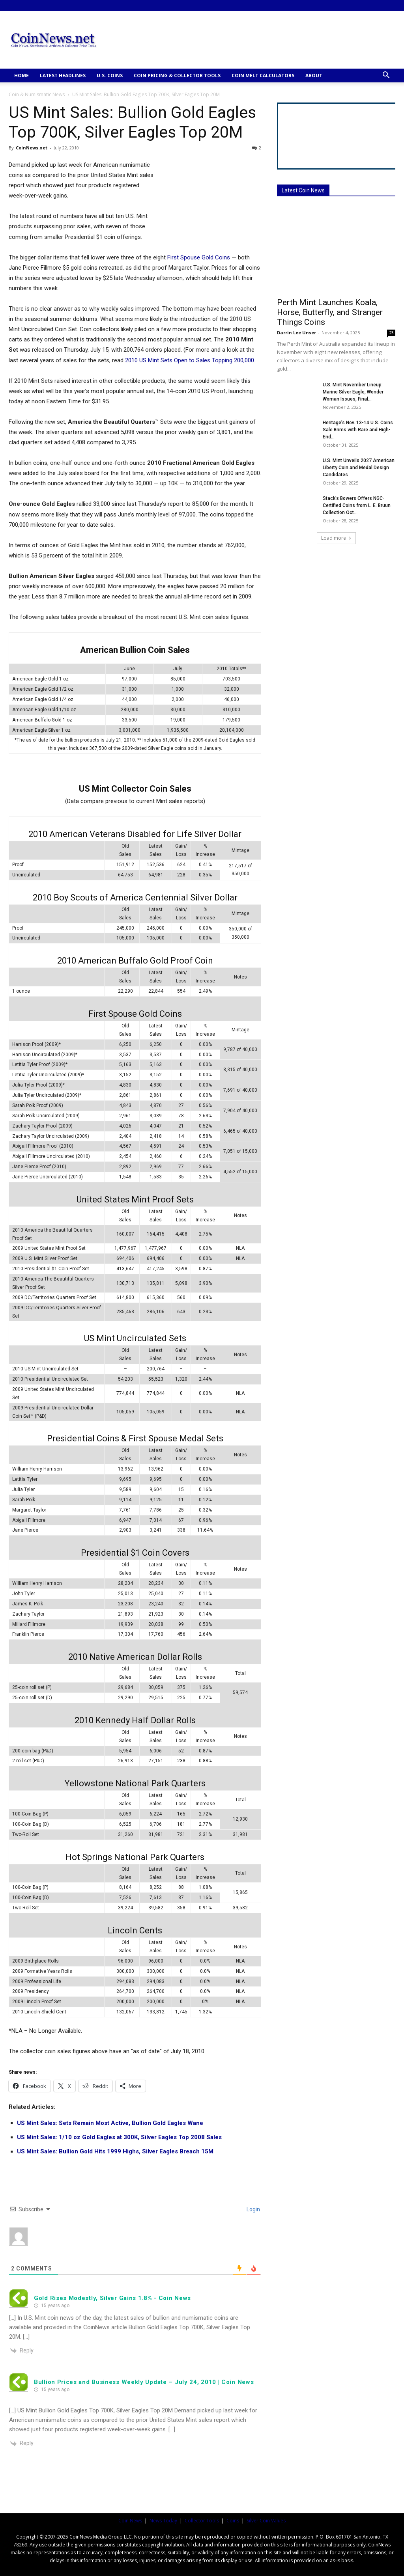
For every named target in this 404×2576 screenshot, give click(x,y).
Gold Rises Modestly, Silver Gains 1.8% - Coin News (112, 2298)
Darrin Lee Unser (296, 333)
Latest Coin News (303, 190)
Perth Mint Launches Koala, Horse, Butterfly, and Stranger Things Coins (330, 312)
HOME (21, 75)
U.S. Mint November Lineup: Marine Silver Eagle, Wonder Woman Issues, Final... (353, 392)
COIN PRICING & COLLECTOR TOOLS (177, 75)
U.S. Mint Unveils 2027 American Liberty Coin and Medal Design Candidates (359, 467)
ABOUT (313, 75)
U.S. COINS (110, 75)
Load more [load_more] (336, 538)
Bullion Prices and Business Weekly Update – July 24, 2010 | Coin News (144, 2382)
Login (252, 2209)
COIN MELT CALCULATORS (263, 75)
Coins (232, 2520)
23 (391, 333)
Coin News (130, 2520)
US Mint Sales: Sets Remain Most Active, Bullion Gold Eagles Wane (110, 2123)
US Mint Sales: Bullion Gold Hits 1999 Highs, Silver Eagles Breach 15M (115, 2151)
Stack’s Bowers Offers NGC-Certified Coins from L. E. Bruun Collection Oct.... (357, 505)
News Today (163, 2520)
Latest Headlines (63, 75)
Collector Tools (202, 2520)
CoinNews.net (31, 148)
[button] (385, 76)
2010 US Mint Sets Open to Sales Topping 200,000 (189, 360)
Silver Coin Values (266, 2520)
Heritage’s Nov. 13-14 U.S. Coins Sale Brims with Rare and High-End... (358, 430)
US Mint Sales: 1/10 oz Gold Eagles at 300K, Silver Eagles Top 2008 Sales (119, 2137)
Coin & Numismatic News (37, 94)
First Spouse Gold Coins (198, 257)
